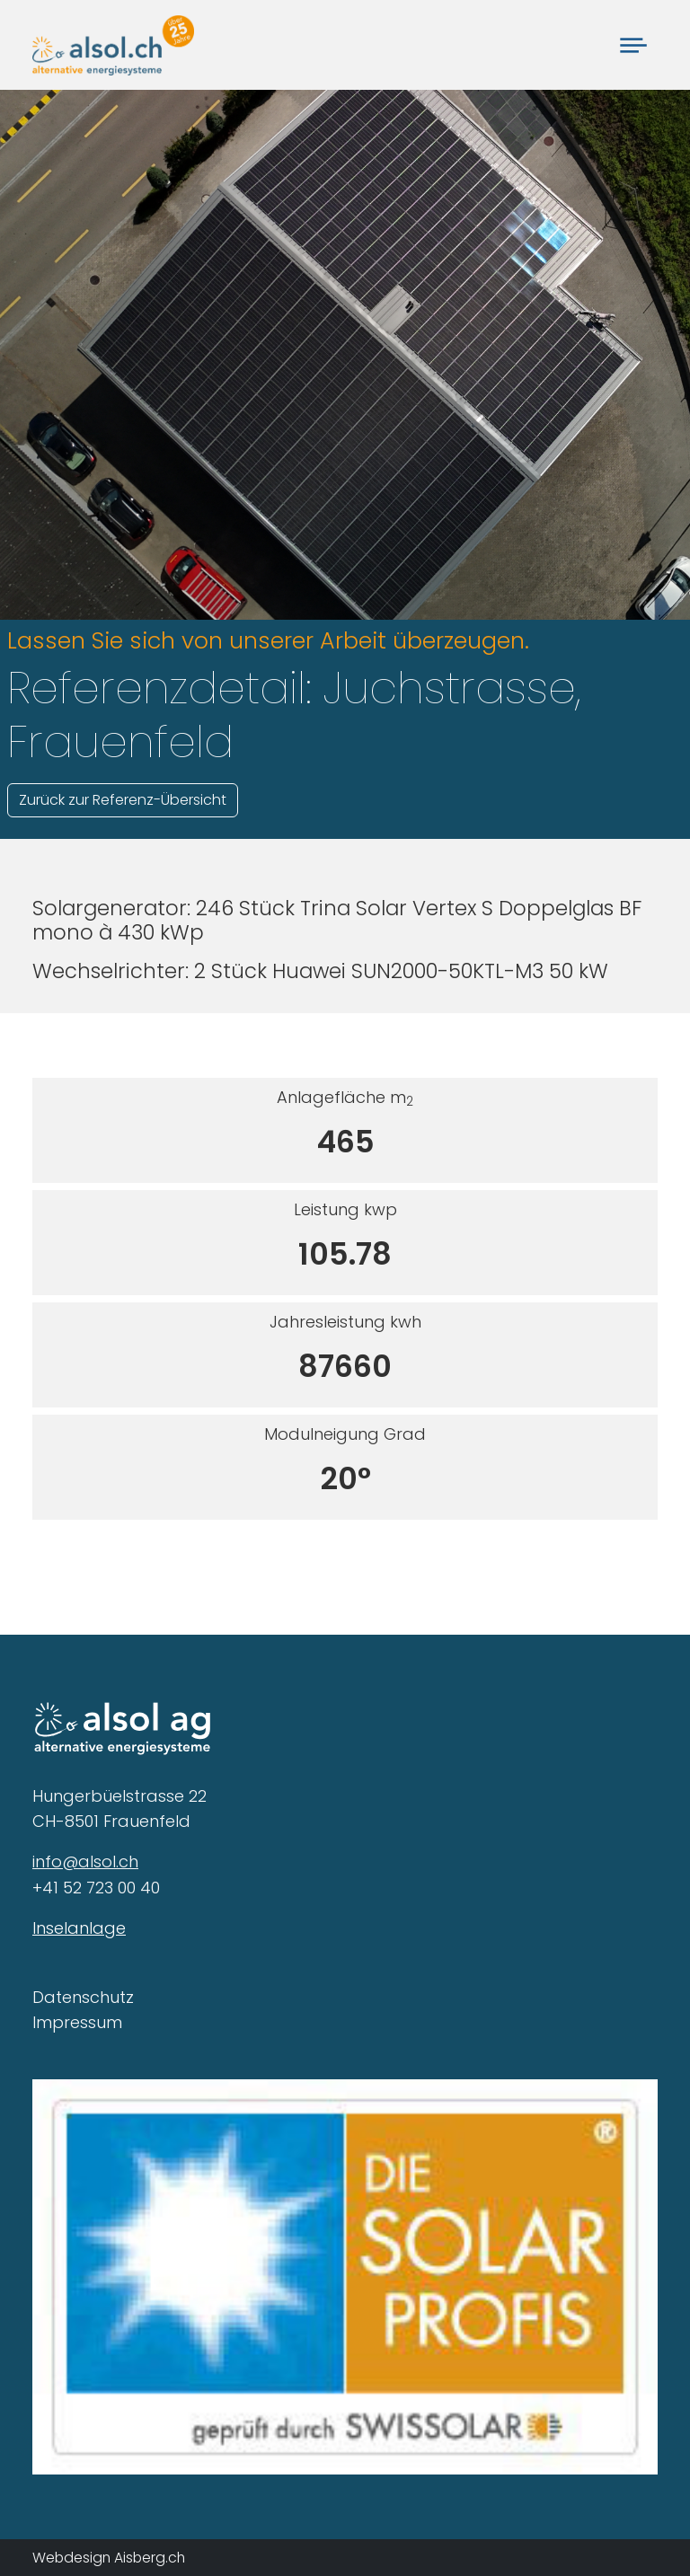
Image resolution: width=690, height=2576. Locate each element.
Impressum (77, 2022)
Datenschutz (83, 1997)
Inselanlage (79, 1928)
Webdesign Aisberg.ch (108, 2557)
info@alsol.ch (85, 1861)
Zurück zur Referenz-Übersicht (122, 800)
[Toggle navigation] (633, 44)
